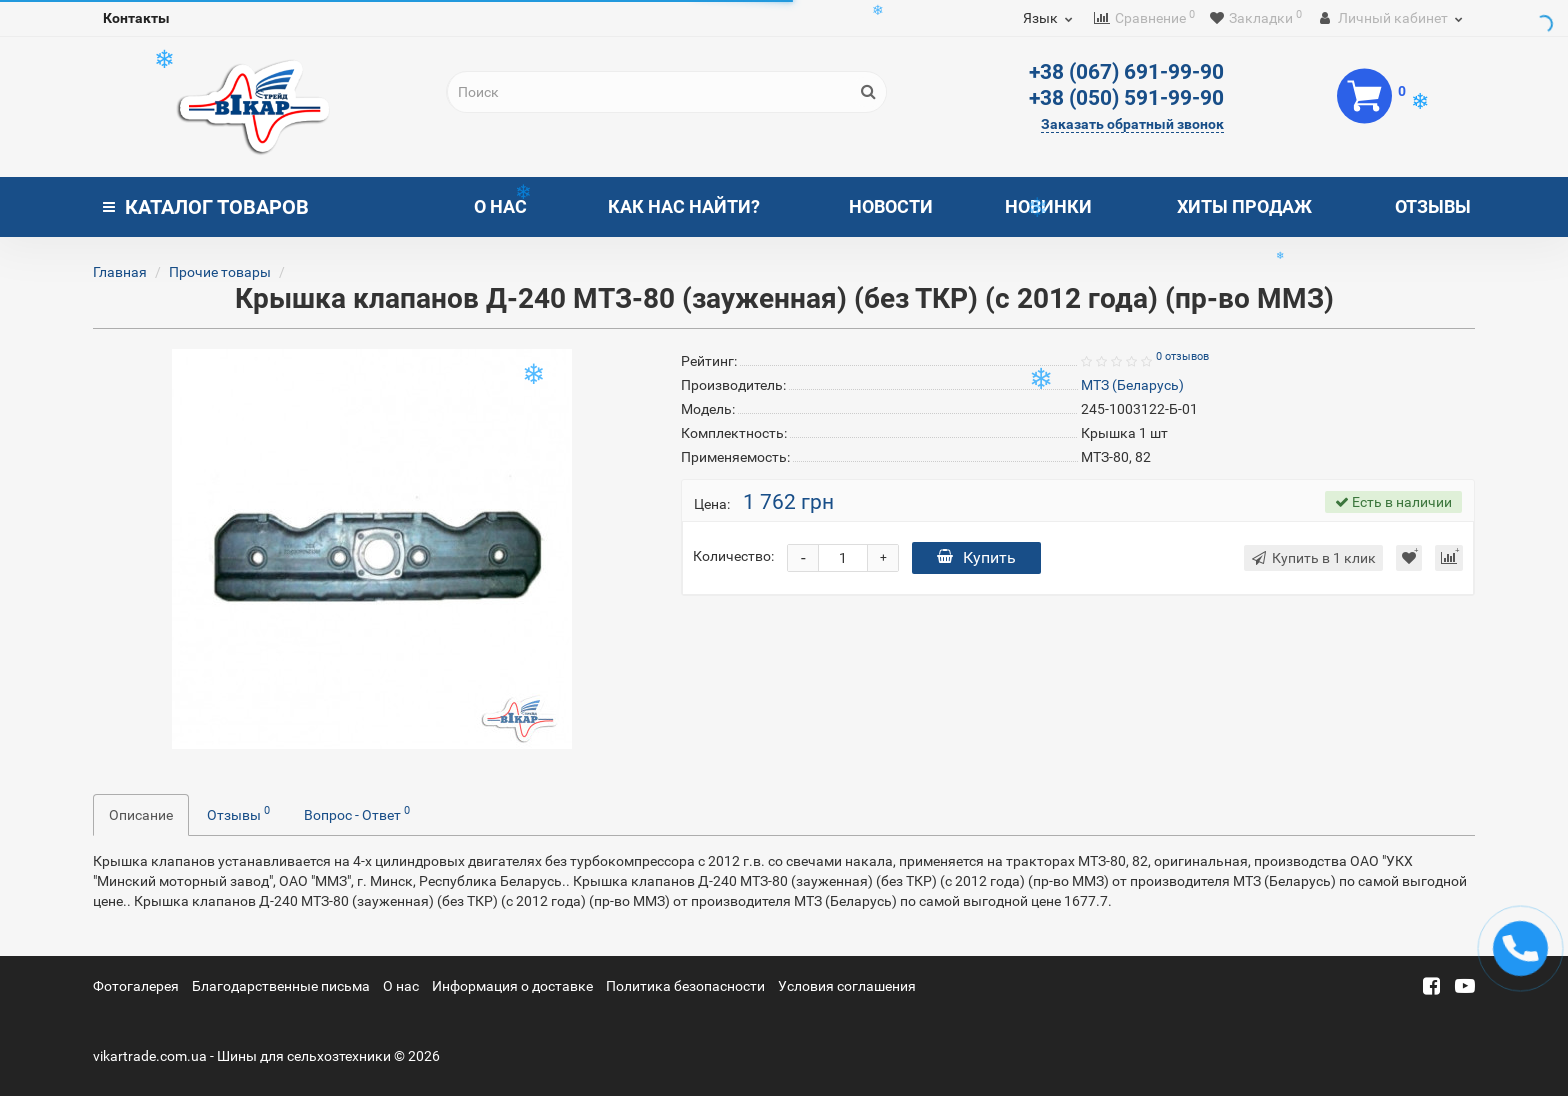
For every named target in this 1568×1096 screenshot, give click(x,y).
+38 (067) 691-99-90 (1126, 72)
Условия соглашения (847, 986)
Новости (891, 206)
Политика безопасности (685, 986)
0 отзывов (1182, 356)
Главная (120, 272)
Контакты (136, 18)
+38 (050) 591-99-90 (1126, 98)
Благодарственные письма (281, 986)
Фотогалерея (136, 986)
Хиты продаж (1244, 206)
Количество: (733, 556)
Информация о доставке (512, 986)
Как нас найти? (684, 206)
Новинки (1048, 206)
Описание (141, 815)
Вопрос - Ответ (357, 813)
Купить (976, 557)
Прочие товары (220, 272)
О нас (500, 206)
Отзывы (1433, 206)
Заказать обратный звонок (1132, 124)
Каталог (206, 207)
